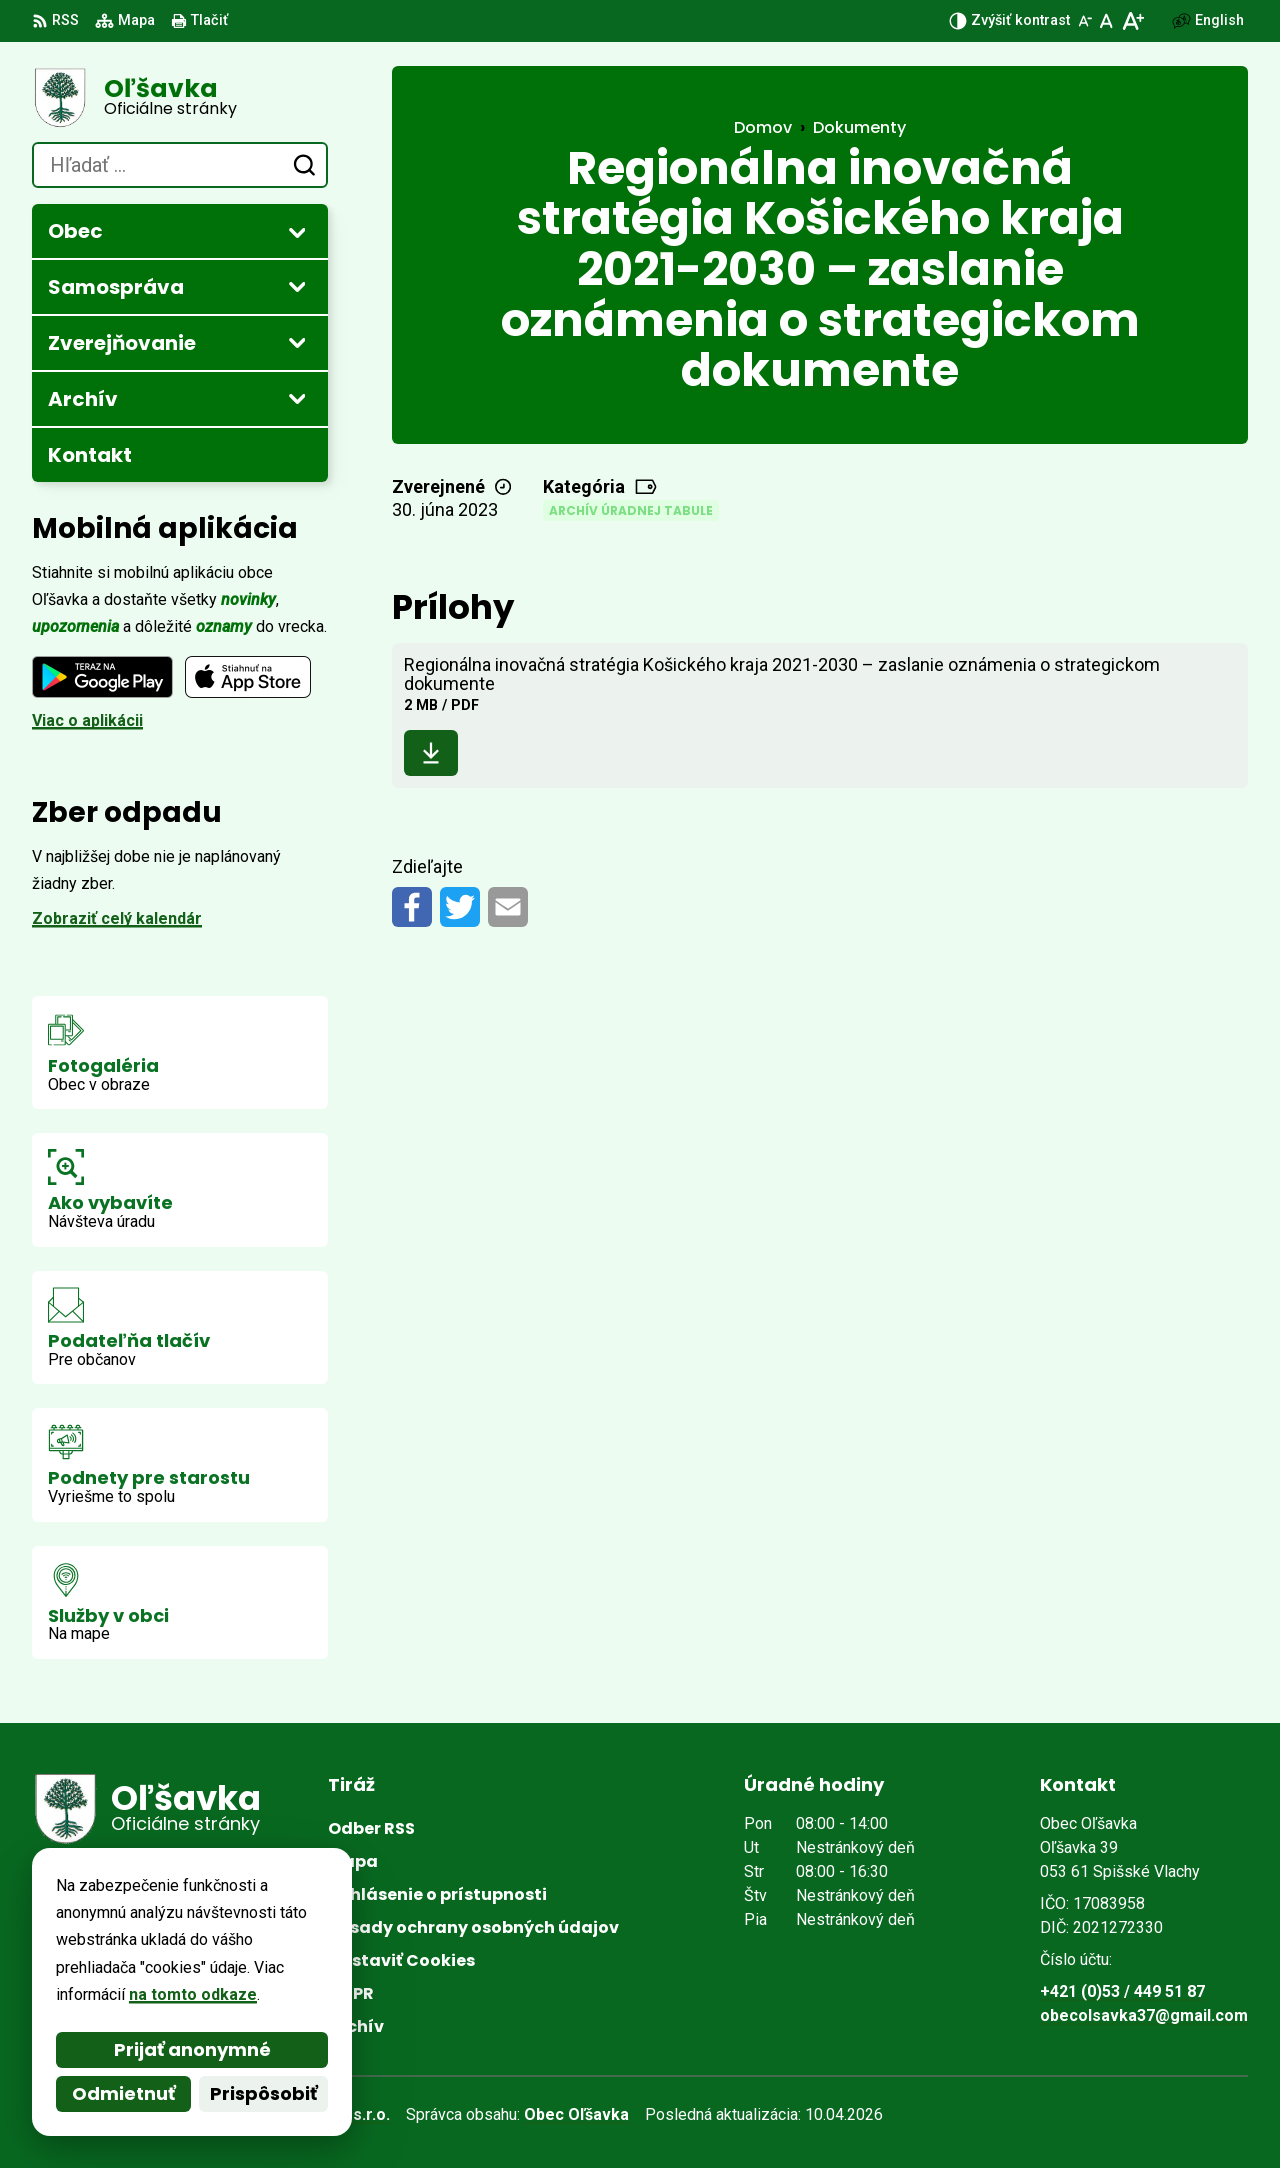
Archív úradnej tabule (631, 510)
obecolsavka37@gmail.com (1144, 2015)
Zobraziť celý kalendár (117, 918)
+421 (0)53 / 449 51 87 (1122, 1991)
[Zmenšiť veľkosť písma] (1085, 21)
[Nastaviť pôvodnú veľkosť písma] (1106, 21)
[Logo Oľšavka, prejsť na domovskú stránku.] (180, 98)
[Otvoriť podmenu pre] (297, 232)
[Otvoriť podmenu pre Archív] (297, 398)
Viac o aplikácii (87, 720)
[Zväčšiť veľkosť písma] (1132, 21)
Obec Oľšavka (576, 2114)
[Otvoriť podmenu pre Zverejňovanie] (297, 342)
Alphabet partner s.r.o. (305, 2114)
